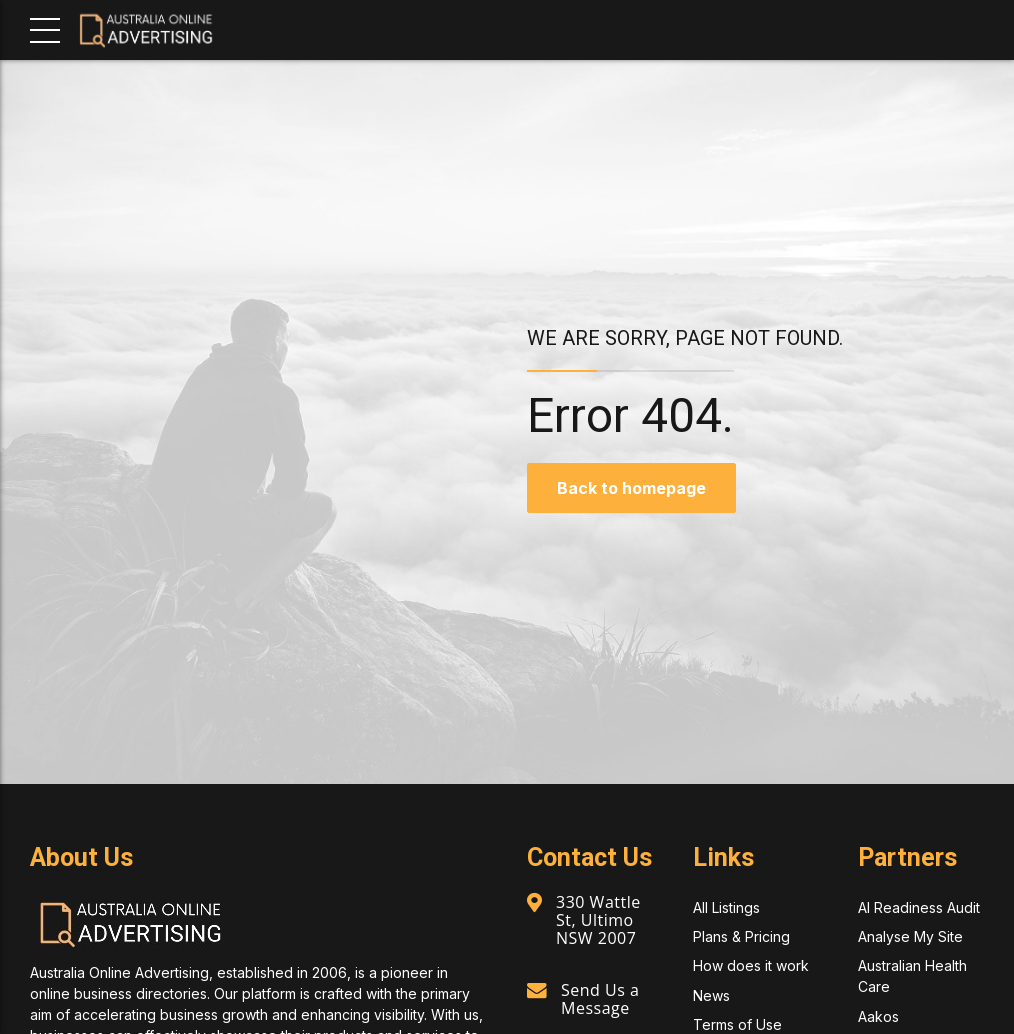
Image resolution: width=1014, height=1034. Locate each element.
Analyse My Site (910, 936)
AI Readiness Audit (919, 907)
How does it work (751, 965)
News (711, 995)
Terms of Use (737, 1024)
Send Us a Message (600, 999)
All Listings (726, 907)
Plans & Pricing (741, 936)
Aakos (878, 1016)
